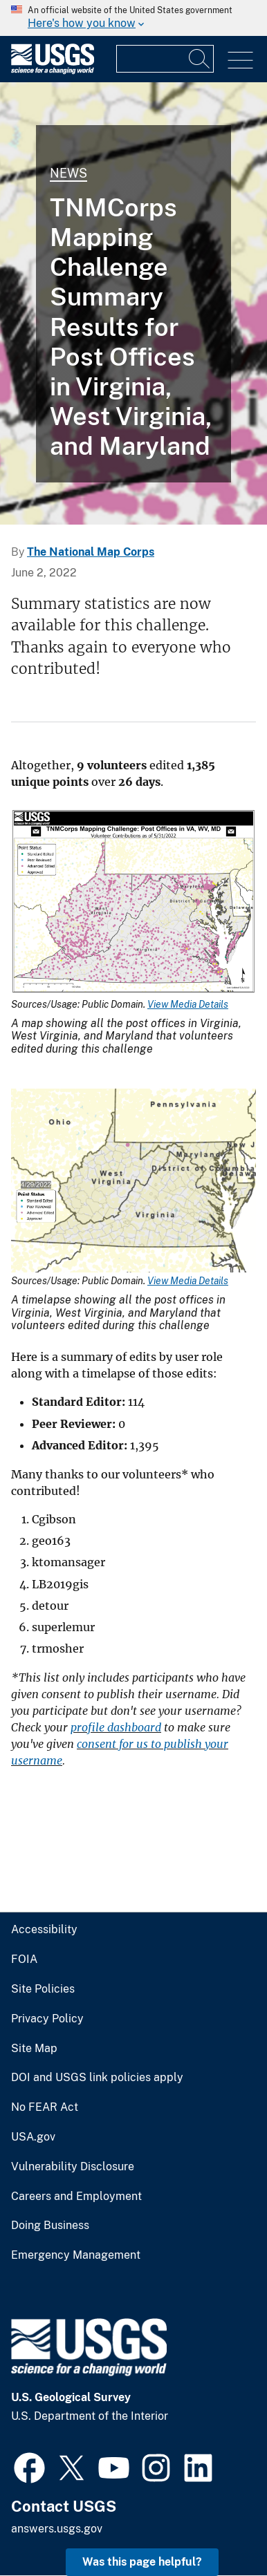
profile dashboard (116, 1727)
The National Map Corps (90, 551)
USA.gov (33, 2137)
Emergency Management (75, 2255)
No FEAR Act (44, 2107)
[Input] (165, 59)
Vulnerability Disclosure (72, 2167)
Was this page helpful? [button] (142, 2561)
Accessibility (44, 1930)
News (68, 173)
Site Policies (43, 1989)
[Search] (200, 59)
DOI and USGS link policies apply (97, 2077)
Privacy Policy (47, 2019)
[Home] (52, 70)
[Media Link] (133, 903)
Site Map (34, 2048)
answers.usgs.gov (56, 2528)
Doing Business (50, 2225)
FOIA (24, 1959)
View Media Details (187, 1004)
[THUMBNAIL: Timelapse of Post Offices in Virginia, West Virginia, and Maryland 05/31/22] (133, 303)
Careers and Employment (76, 2196)
